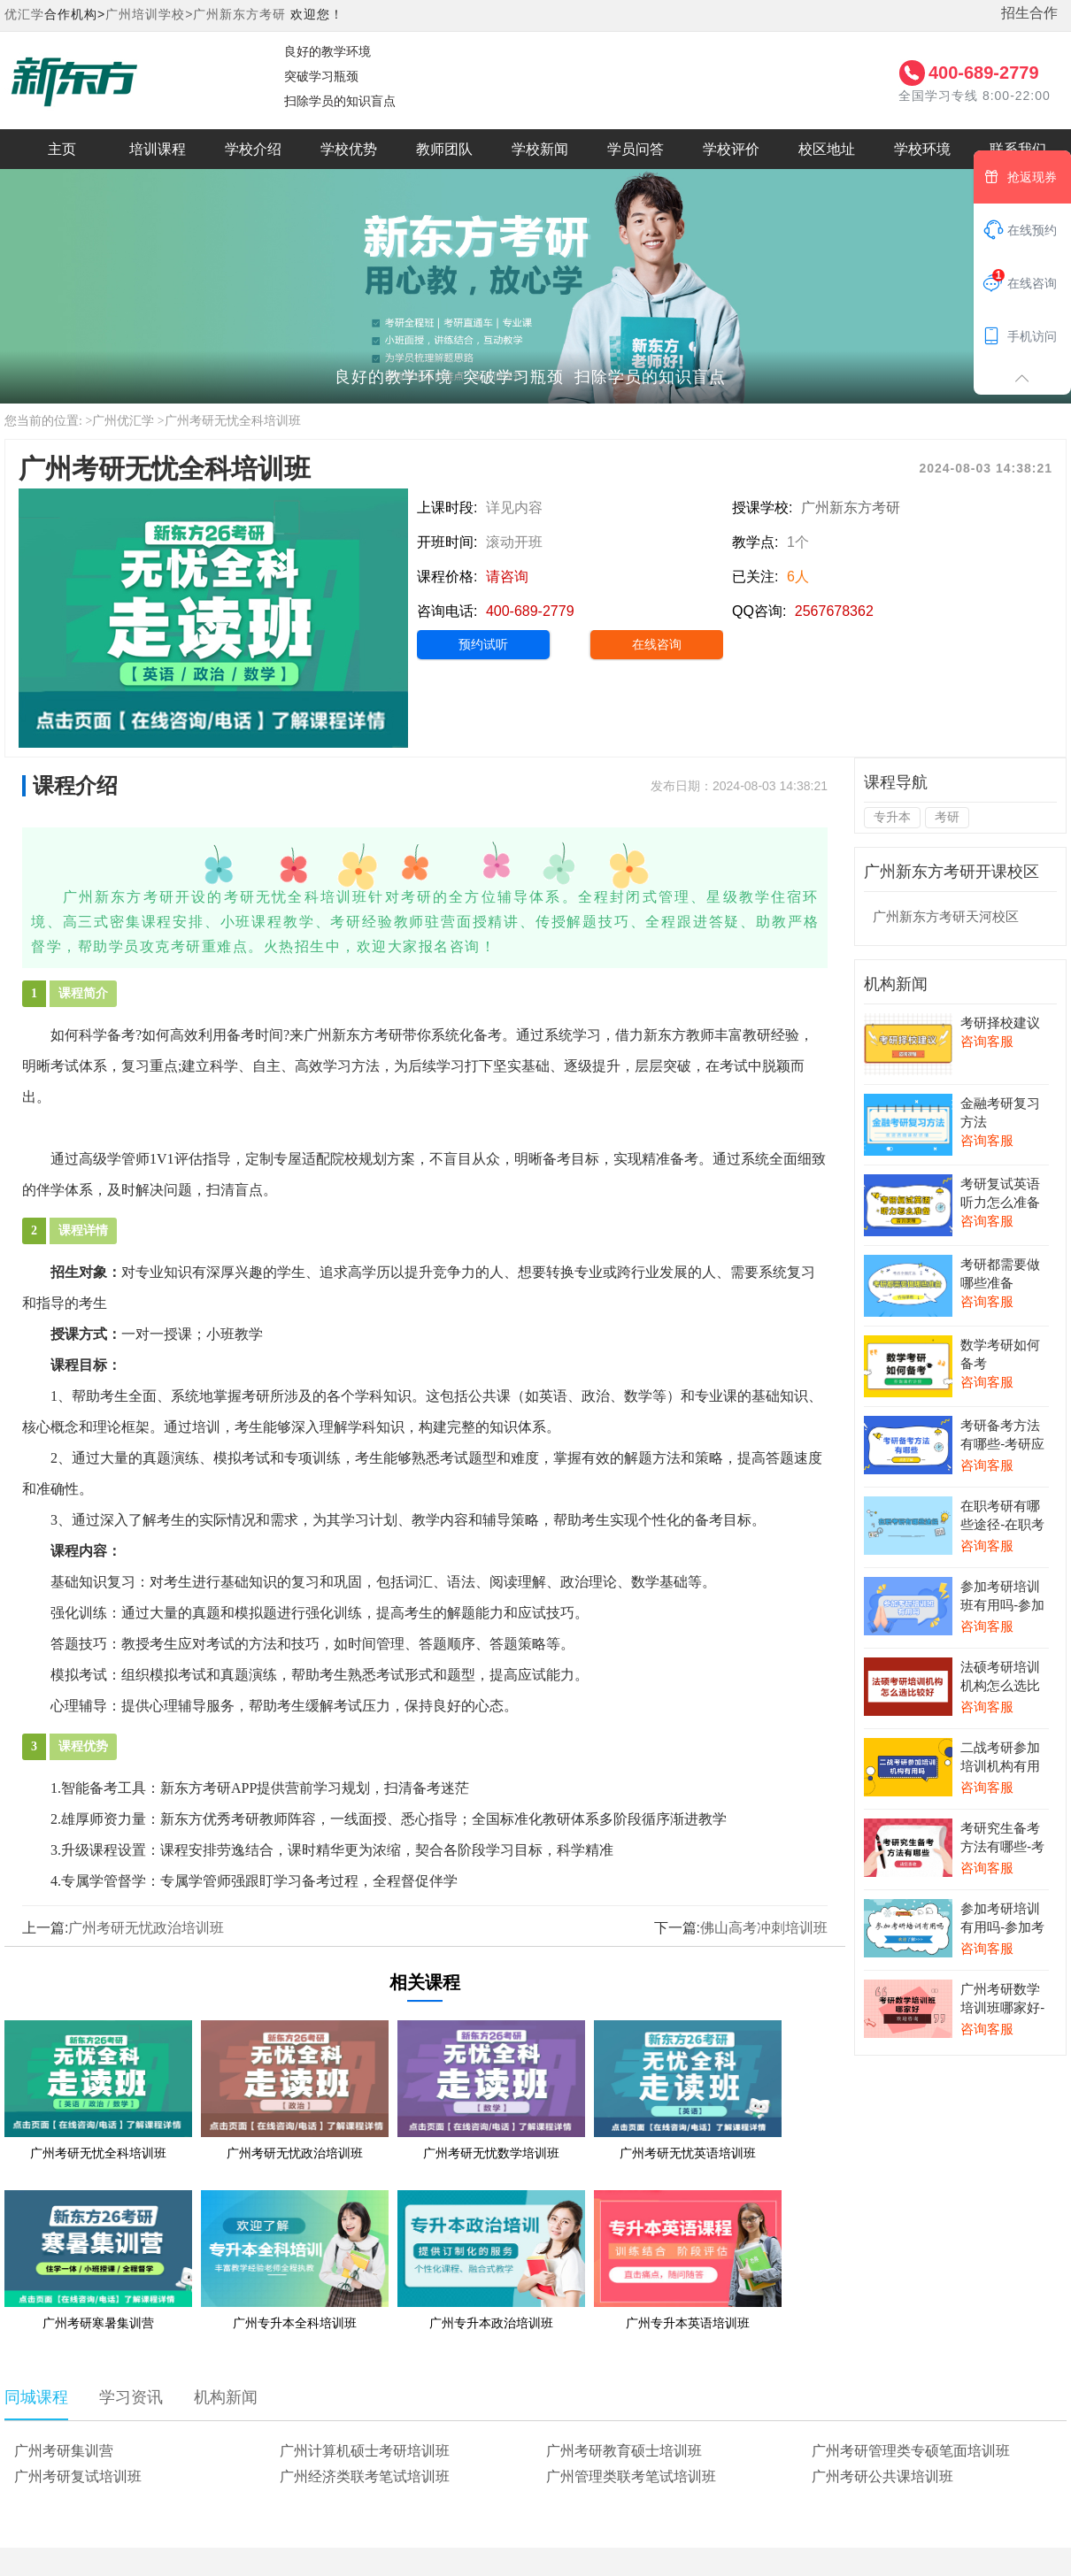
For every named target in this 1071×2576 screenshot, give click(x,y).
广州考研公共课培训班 (882, 2476)
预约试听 (483, 644)
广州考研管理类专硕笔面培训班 (911, 2450)
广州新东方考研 (239, 14)
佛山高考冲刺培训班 (764, 1927)
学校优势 (348, 149)
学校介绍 (253, 149)
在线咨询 (657, 644)
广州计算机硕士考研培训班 (365, 2450)
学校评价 (731, 149)
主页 (62, 149)
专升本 (892, 817)
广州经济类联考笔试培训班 (365, 2476)
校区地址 (826, 149)
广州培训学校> (149, 14)
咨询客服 (986, 1041)
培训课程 (157, 149)
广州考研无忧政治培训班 (146, 1927)
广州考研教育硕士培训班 (624, 2450)
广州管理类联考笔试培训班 (631, 2476)
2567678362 (834, 611)
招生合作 (1029, 12)
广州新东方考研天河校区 (946, 916)
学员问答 (635, 149)
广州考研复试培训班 (78, 2476)
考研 (947, 817)
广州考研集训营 (63, 2450)
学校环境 (922, 149)
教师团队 (444, 149)
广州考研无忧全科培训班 (233, 420)
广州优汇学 (123, 420)
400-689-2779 (983, 72)
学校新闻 (540, 149)
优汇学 (24, 14)
